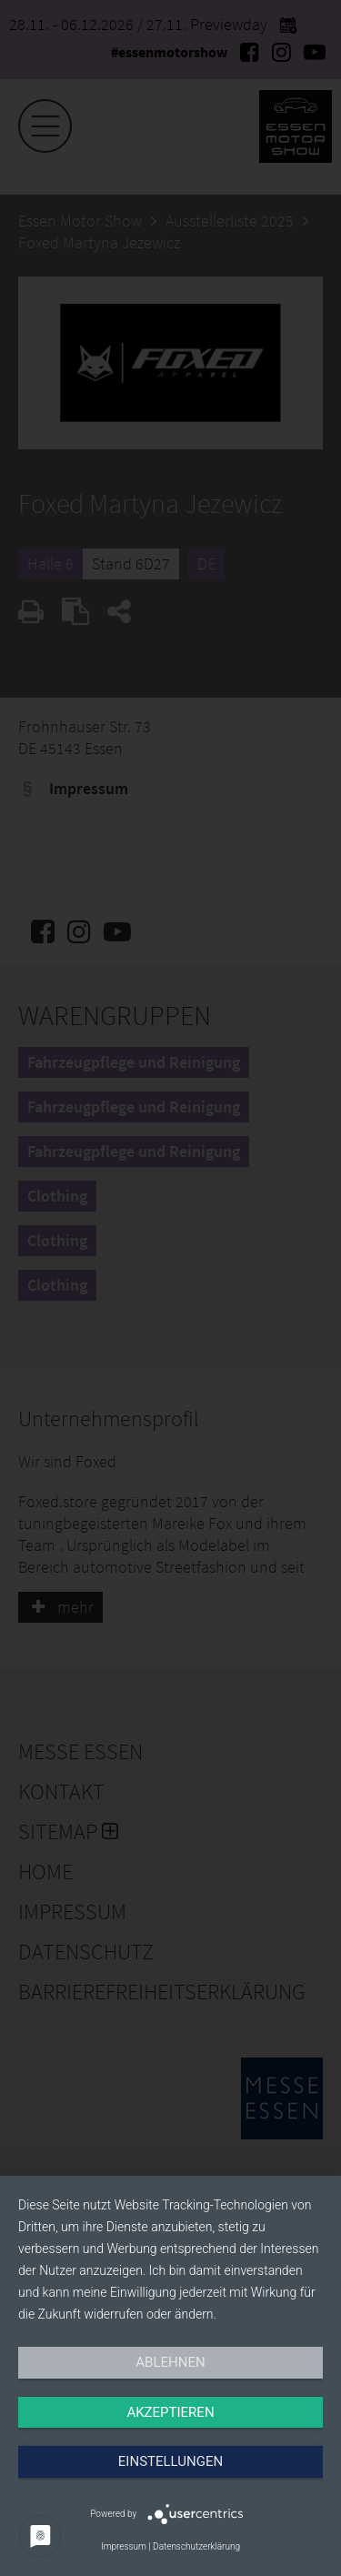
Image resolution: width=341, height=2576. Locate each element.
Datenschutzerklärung (196, 2546)
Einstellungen (170, 2461)
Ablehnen (170, 2362)
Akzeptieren (170, 2412)
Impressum (123, 2546)
